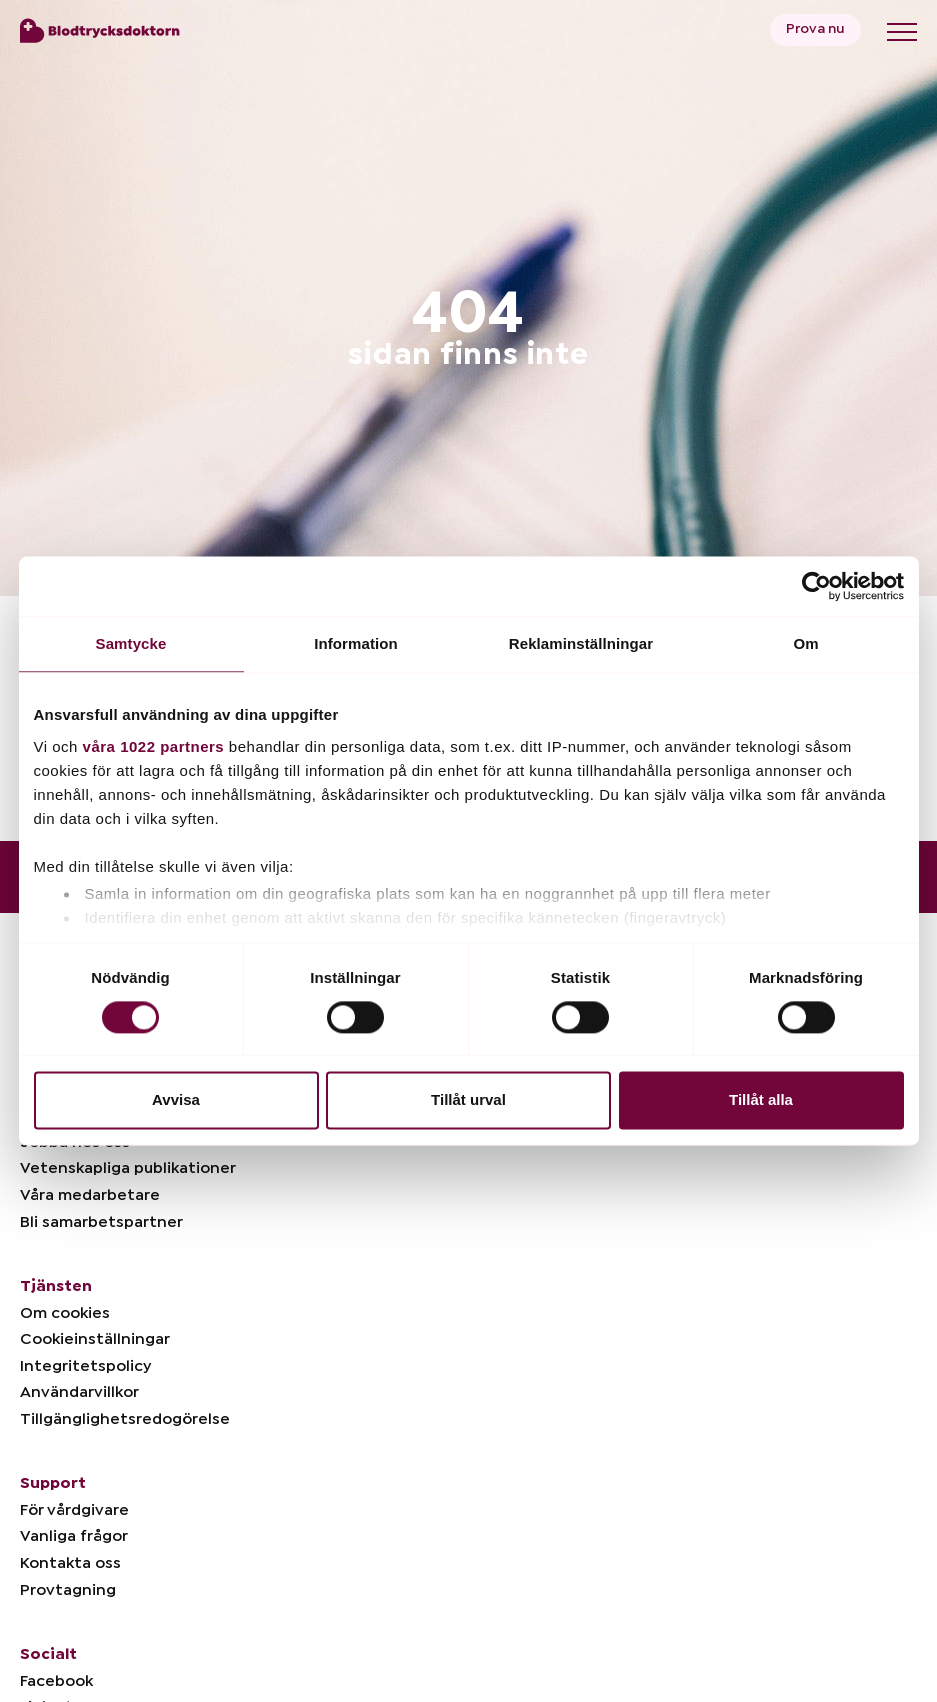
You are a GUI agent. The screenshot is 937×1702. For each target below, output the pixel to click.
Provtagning (68, 1590)
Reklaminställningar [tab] (581, 643)
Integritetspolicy (85, 1366)
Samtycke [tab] (131, 643)
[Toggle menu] (902, 32)
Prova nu (815, 29)
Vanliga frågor (74, 1536)
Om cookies (65, 1313)
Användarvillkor (79, 1392)
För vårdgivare (74, 1510)
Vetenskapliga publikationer (128, 1168)
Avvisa (176, 1100)
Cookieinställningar (95, 1339)
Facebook (56, 1681)
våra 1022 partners (154, 746)
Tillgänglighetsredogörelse (125, 1419)
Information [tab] (356, 643)
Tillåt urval (468, 1100)
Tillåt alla (761, 1100)
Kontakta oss (70, 1563)
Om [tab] (805, 643)
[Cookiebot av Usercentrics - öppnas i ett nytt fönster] (816, 586)
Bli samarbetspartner (101, 1222)
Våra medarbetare (90, 1195)
